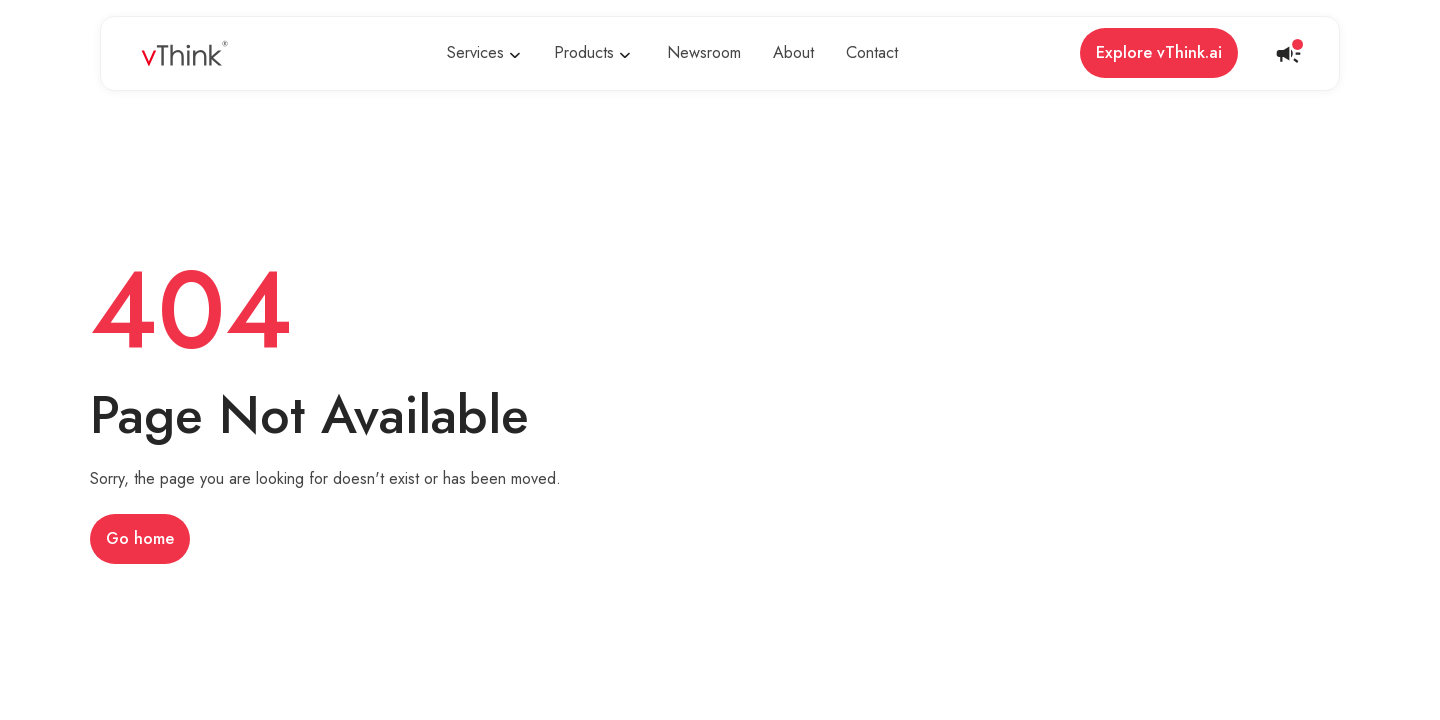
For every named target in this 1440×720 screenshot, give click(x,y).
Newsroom (704, 52)
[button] (486, 53)
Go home (140, 538)
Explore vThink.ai (1159, 52)
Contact (872, 52)
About (793, 52)
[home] (184, 53)
